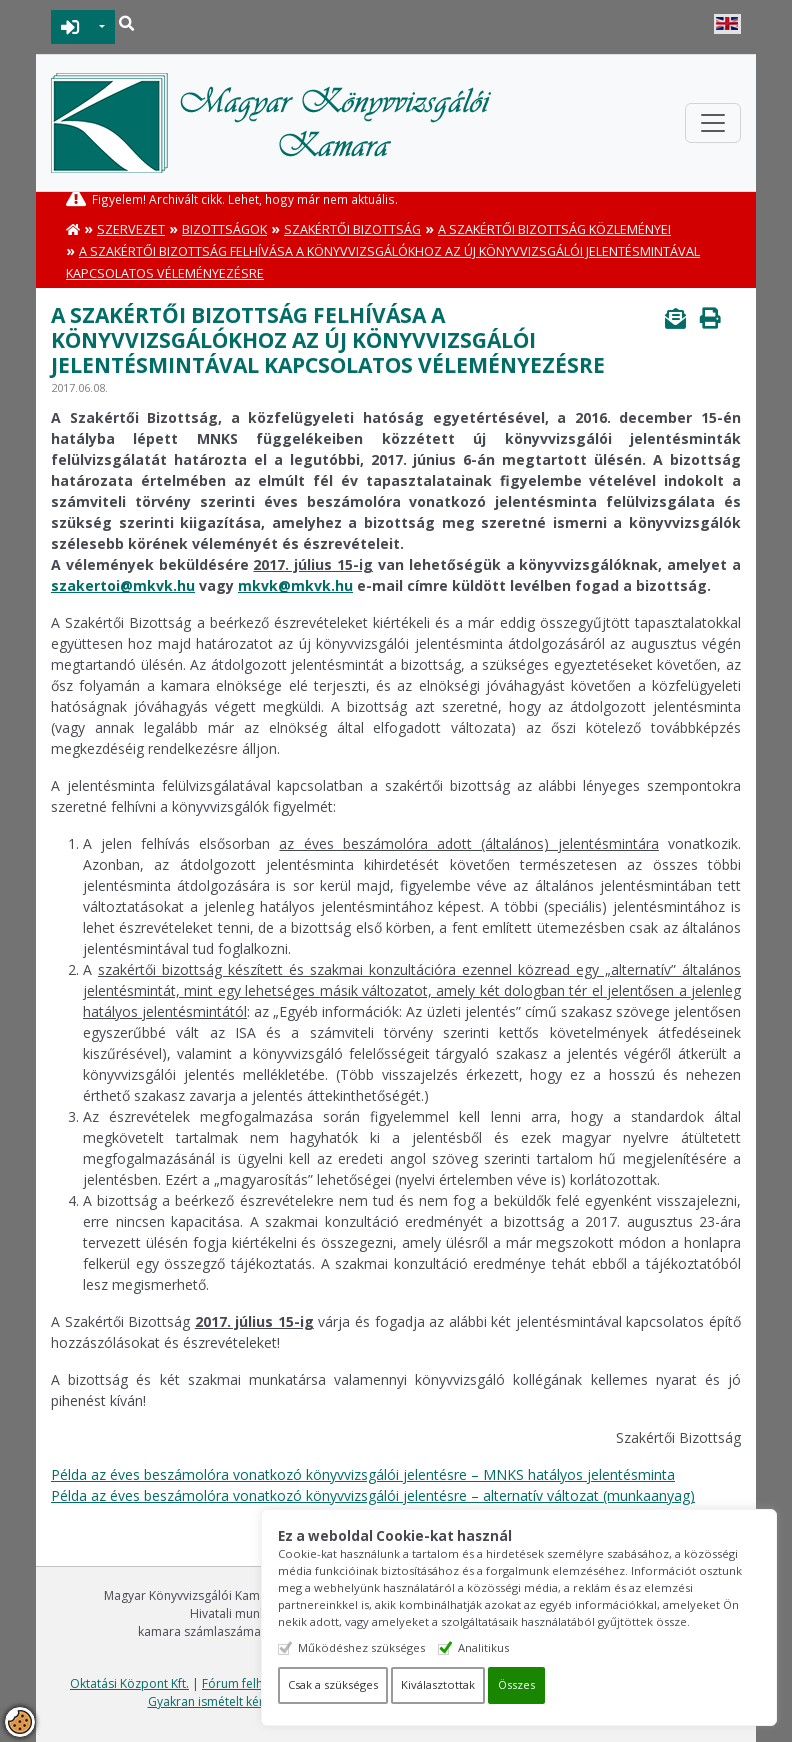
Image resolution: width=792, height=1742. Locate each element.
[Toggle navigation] (713, 123)
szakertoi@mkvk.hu (123, 585)
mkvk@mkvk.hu (295, 585)
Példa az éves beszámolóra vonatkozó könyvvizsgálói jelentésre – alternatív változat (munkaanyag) (373, 1495)
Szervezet (131, 229)
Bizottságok (224, 229)
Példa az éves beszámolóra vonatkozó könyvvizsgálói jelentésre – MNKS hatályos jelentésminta (363, 1474)
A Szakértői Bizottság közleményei (554, 229)
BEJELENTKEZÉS (70, 27)
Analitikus (498, 1647)
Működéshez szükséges (376, 1647)
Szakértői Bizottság (352, 229)
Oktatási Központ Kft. (129, 1683)
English (727, 24)
